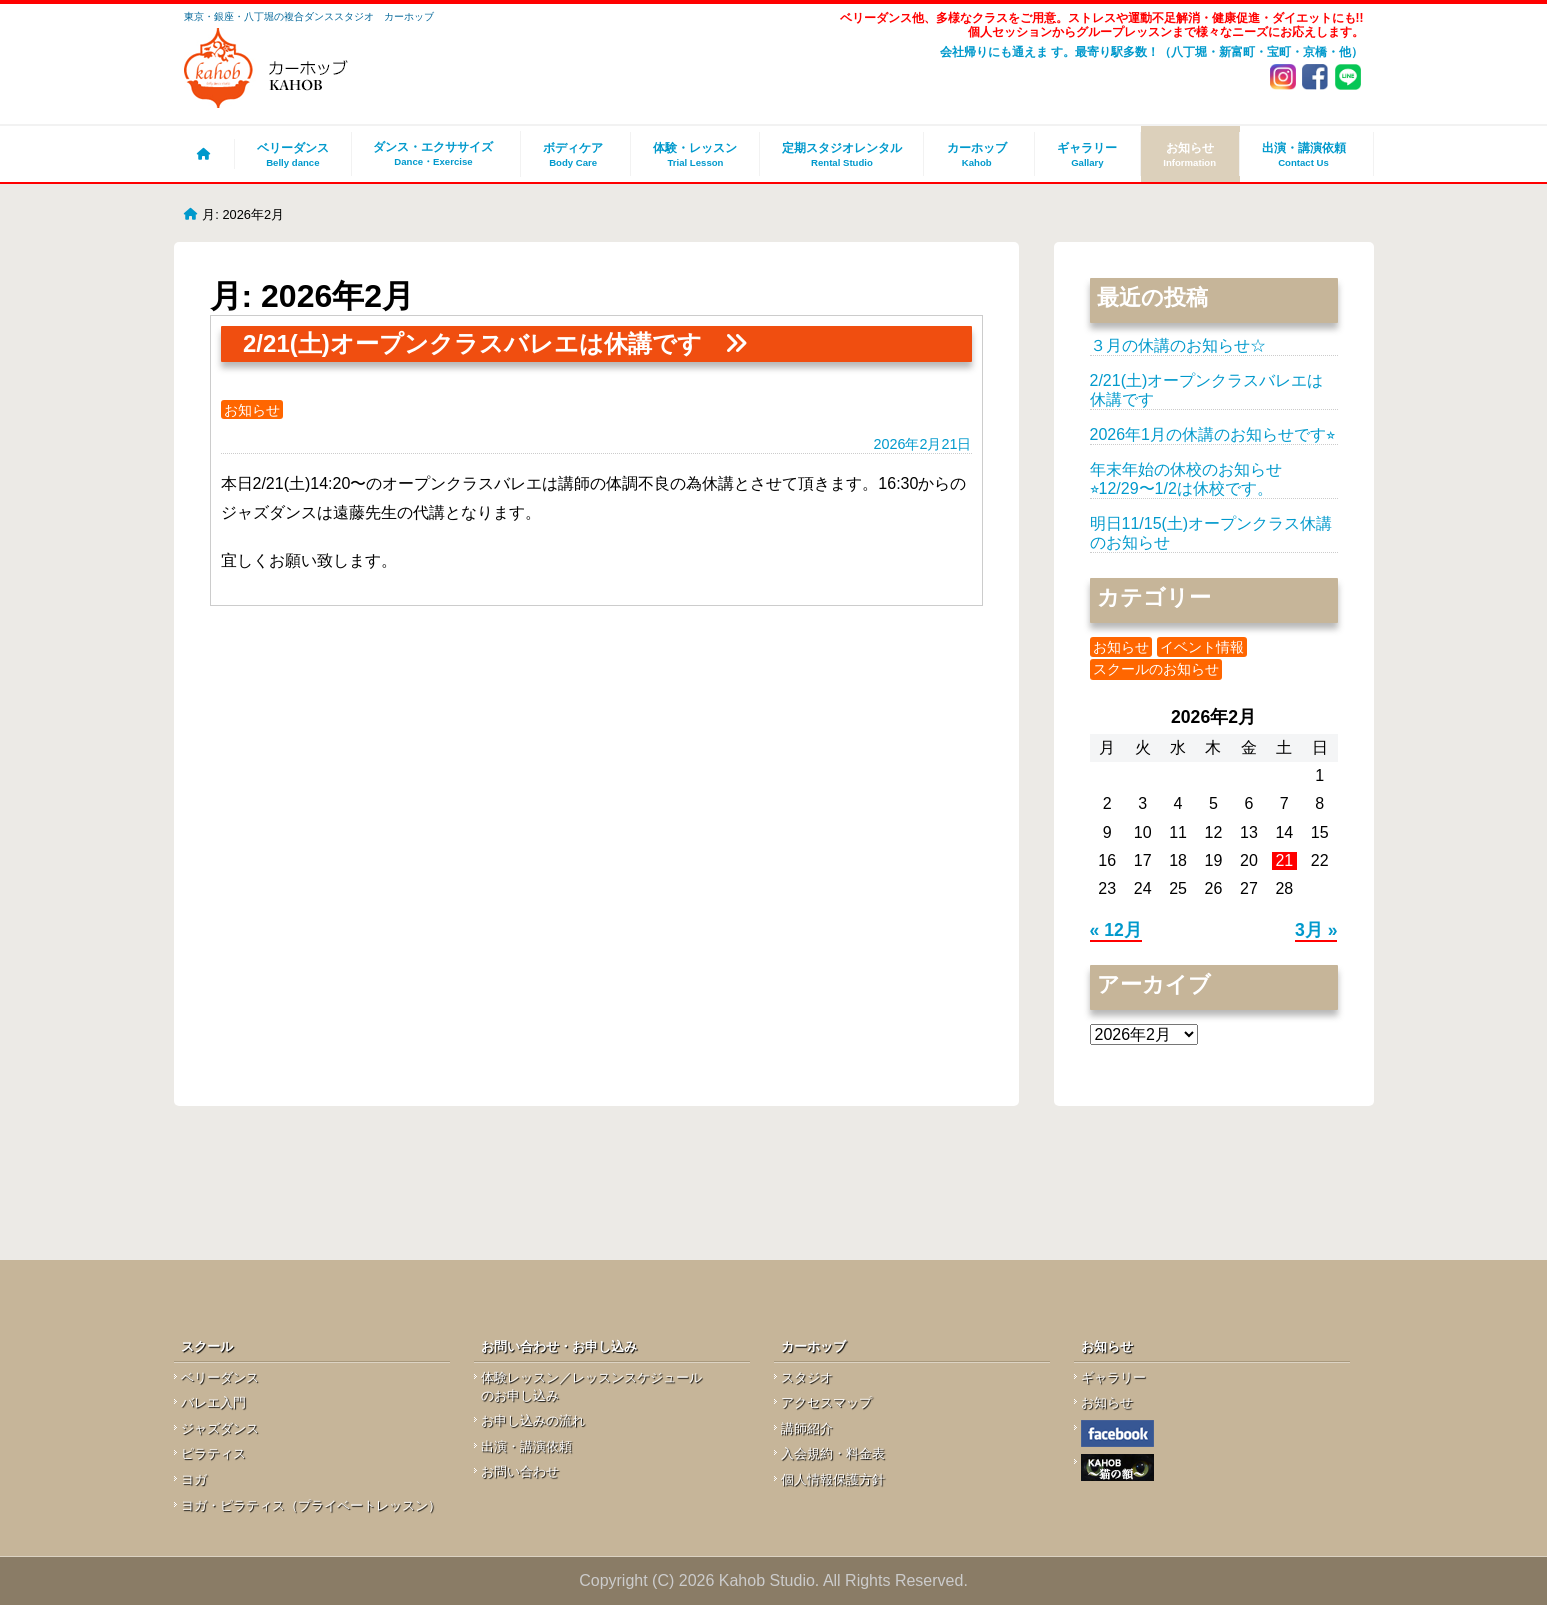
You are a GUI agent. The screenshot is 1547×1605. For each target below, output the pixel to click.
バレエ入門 (213, 1402)
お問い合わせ (520, 1471)
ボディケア (573, 154)
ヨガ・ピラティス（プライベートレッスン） (311, 1505)
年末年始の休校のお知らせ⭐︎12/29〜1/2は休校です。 (1186, 478)
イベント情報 (1202, 647)
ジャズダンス (220, 1428)
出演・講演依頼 (1304, 154)
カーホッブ (976, 154)
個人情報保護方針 (833, 1479)
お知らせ (1190, 154)
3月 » (1316, 930)
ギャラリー (1087, 154)
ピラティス (213, 1453)
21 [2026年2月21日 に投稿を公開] (1284, 860)
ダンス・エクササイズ (433, 154)
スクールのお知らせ (1156, 669)
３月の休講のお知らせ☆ (1178, 345)
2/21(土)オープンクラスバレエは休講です (472, 343)
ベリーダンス (293, 154)
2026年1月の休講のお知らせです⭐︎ (1213, 434)
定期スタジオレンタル (841, 154)
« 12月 (1116, 930)
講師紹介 (807, 1428)
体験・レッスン (695, 154)
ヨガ (194, 1479)
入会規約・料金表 (833, 1453)
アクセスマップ (826, 1402)
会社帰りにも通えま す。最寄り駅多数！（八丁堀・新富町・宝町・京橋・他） (1151, 52)
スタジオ (807, 1377)
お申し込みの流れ (533, 1420)
